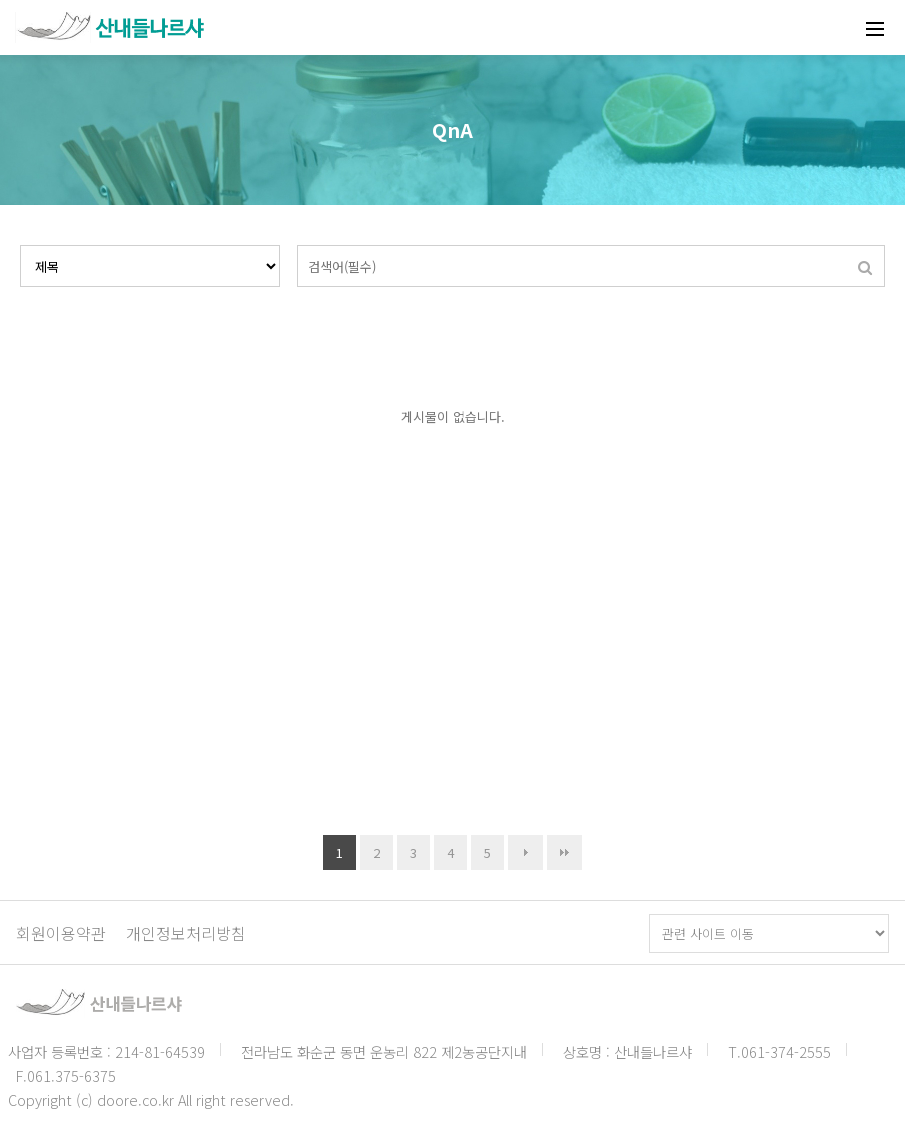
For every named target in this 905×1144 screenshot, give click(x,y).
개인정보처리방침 (186, 933)
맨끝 (564, 852)
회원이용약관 (61, 933)
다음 (525, 852)
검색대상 (20, 245)
